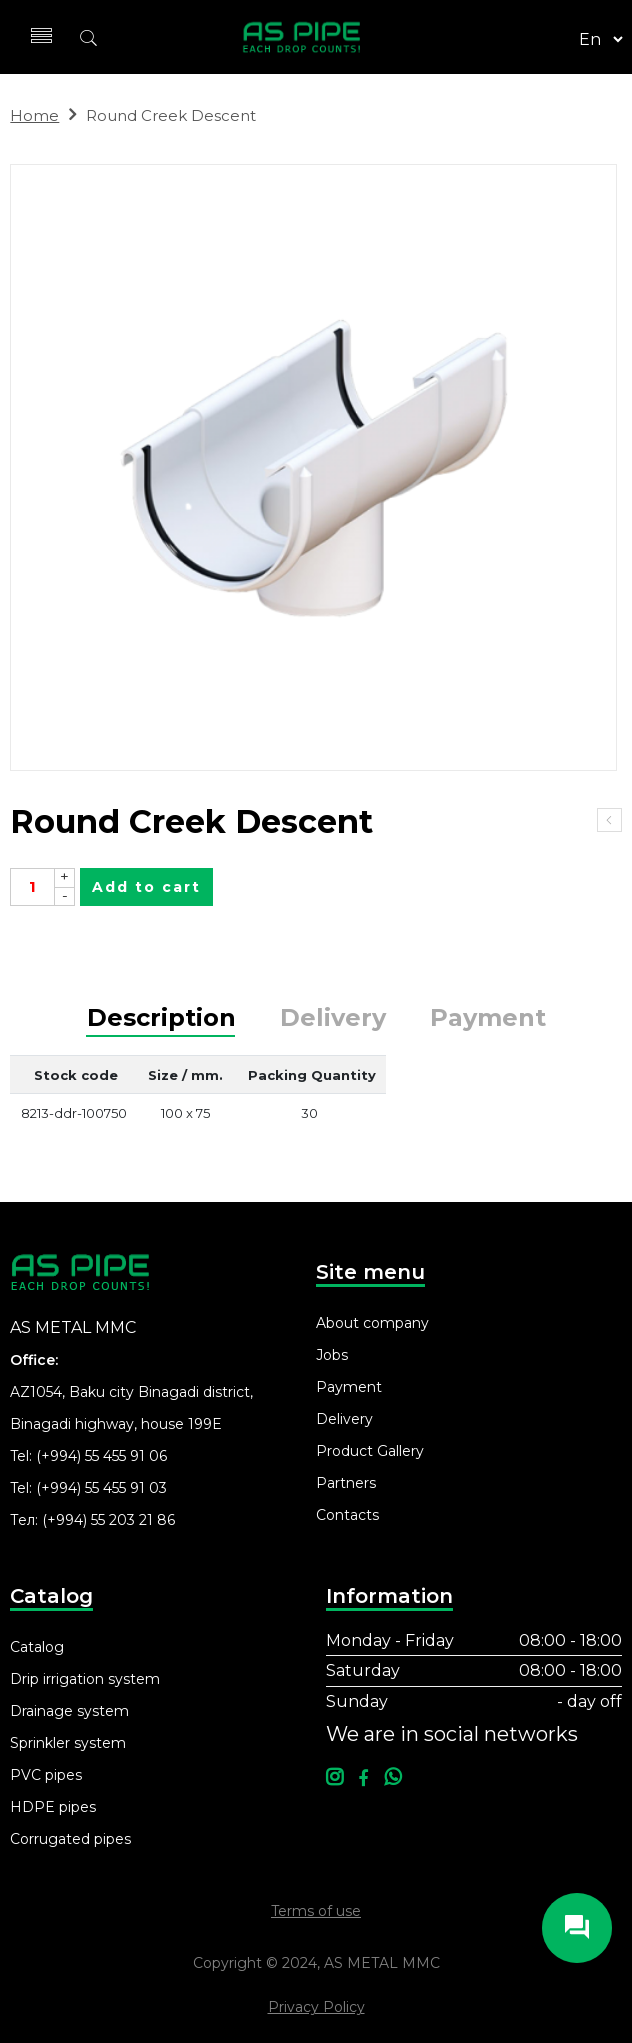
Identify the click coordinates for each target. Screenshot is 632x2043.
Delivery (333, 1018)
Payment (488, 1018)
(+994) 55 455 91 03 (101, 1488)
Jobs (332, 1355)
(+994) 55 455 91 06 (101, 1456)
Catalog (37, 1647)
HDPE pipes (53, 1807)
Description (161, 1018)
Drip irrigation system (85, 1679)
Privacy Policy (316, 2007)
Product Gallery (370, 1451)
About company (372, 1323)
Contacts (347, 1515)
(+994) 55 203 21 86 (108, 1520)
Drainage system (69, 1711)
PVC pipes (46, 1775)
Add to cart (146, 887)
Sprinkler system (68, 1743)
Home (34, 115)
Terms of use (316, 1911)
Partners (346, 1483)
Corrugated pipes (70, 1839)
